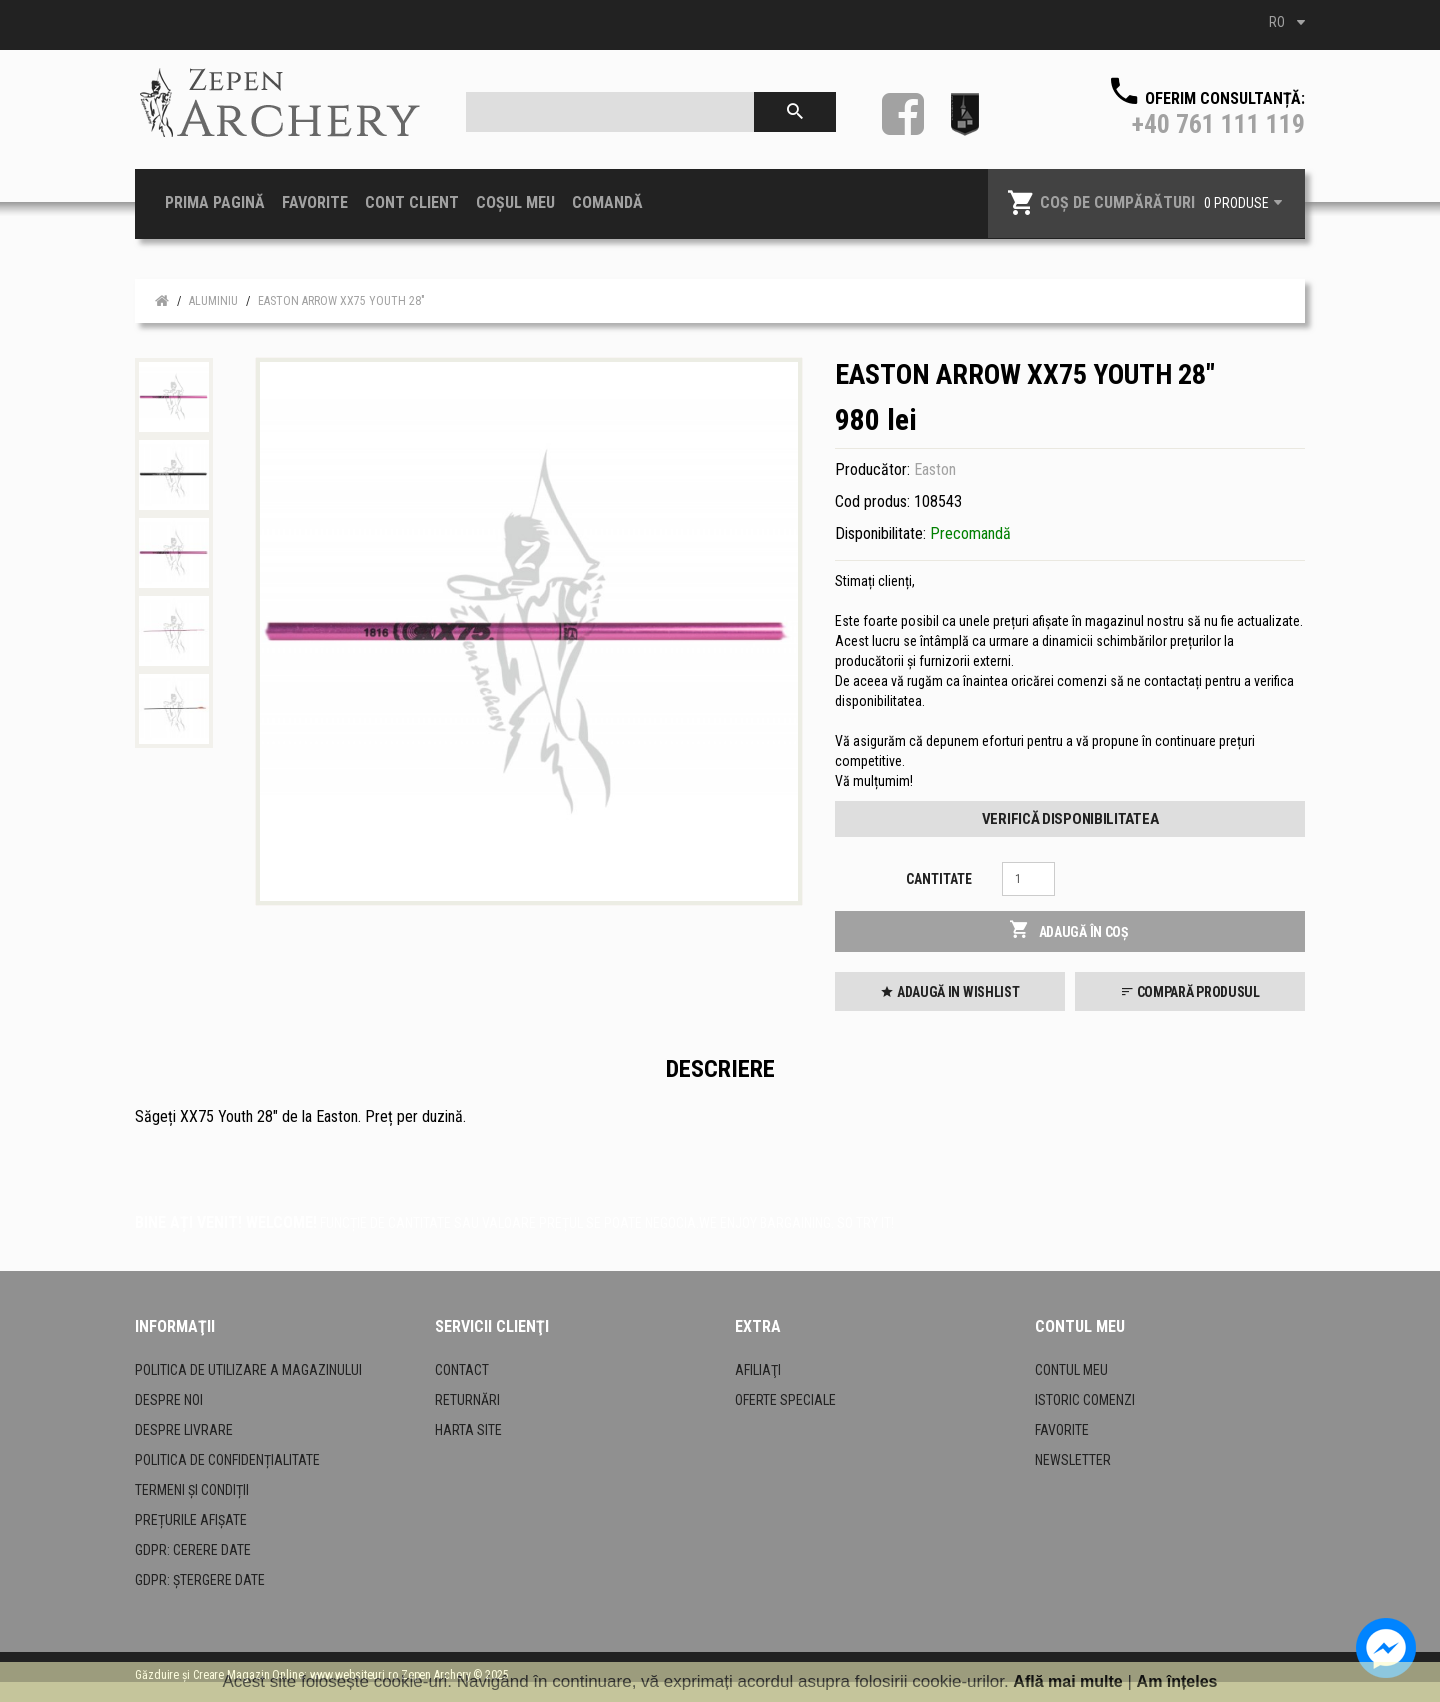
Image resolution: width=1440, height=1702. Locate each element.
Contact (462, 1370)
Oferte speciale (785, 1400)
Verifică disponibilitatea (1070, 819)
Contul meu (1071, 1370)
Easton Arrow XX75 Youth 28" (341, 301)
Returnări (467, 1400)
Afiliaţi (758, 1370)
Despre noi (169, 1400)
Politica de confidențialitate (227, 1460)
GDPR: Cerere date (193, 1550)
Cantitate (939, 879)
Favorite (1062, 1430)
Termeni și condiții (192, 1490)
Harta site (468, 1430)
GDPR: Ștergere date (200, 1580)
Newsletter (1073, 1460)
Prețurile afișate (191, 1520)
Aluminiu (213, 301)
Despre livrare (184, 1430)
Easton (935, 469)
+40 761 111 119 (1218, 124)
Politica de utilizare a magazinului (248, 1370)
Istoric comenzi (1085, 1400)
